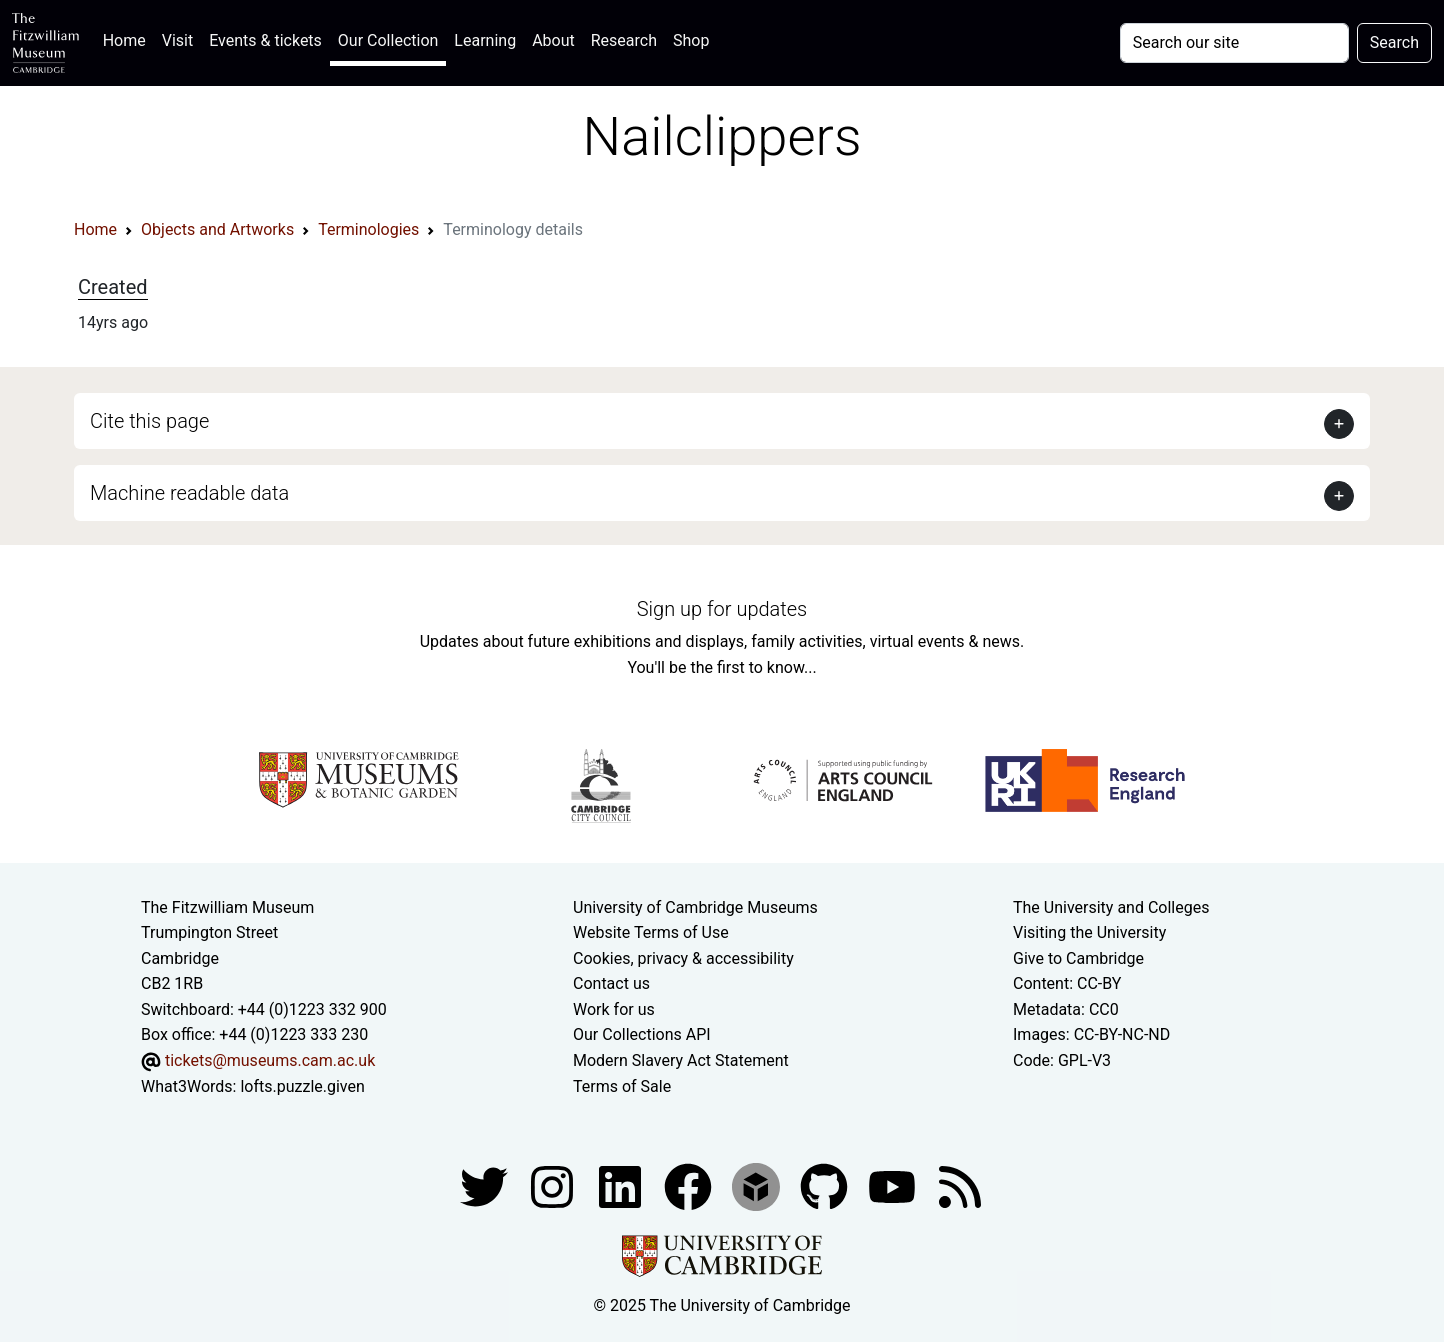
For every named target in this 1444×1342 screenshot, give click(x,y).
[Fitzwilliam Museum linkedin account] (690, 1185)
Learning (485, 40)
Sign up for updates (722, 609)
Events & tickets (265, 40)
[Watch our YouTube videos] (894, 1185)
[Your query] (1234, 43)
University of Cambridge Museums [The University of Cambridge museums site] (695, 907)
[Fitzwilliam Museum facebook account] (622, 1185)
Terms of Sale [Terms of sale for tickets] (622, 1086)
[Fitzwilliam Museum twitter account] (486, 1185)
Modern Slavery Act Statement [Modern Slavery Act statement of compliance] (681, 1060)
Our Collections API (642, 1034)
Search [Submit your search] (1394, 42)
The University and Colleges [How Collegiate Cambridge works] (1111, 907)
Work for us (614, 1009)
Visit (177, 40)
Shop (691, 40)
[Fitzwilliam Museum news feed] (960, 1185)
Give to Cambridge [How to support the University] (1078, 958)
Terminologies (368, 229)
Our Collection (388, 40)
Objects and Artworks (217, 229)
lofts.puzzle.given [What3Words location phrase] (302, 1086)
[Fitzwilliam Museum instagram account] (554, 1185)
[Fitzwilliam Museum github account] (826, 1185)
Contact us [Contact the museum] (611, 983)
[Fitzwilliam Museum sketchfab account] (758, 1185)
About (553, 40)
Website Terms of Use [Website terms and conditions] (651, 932)
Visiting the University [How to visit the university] (1089, 932)
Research (624, 40)
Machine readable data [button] (189, 493)
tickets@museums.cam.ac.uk (270, 1060)
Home (128, 38)
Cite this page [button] (149, 421)
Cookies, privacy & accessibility (683, 958)
